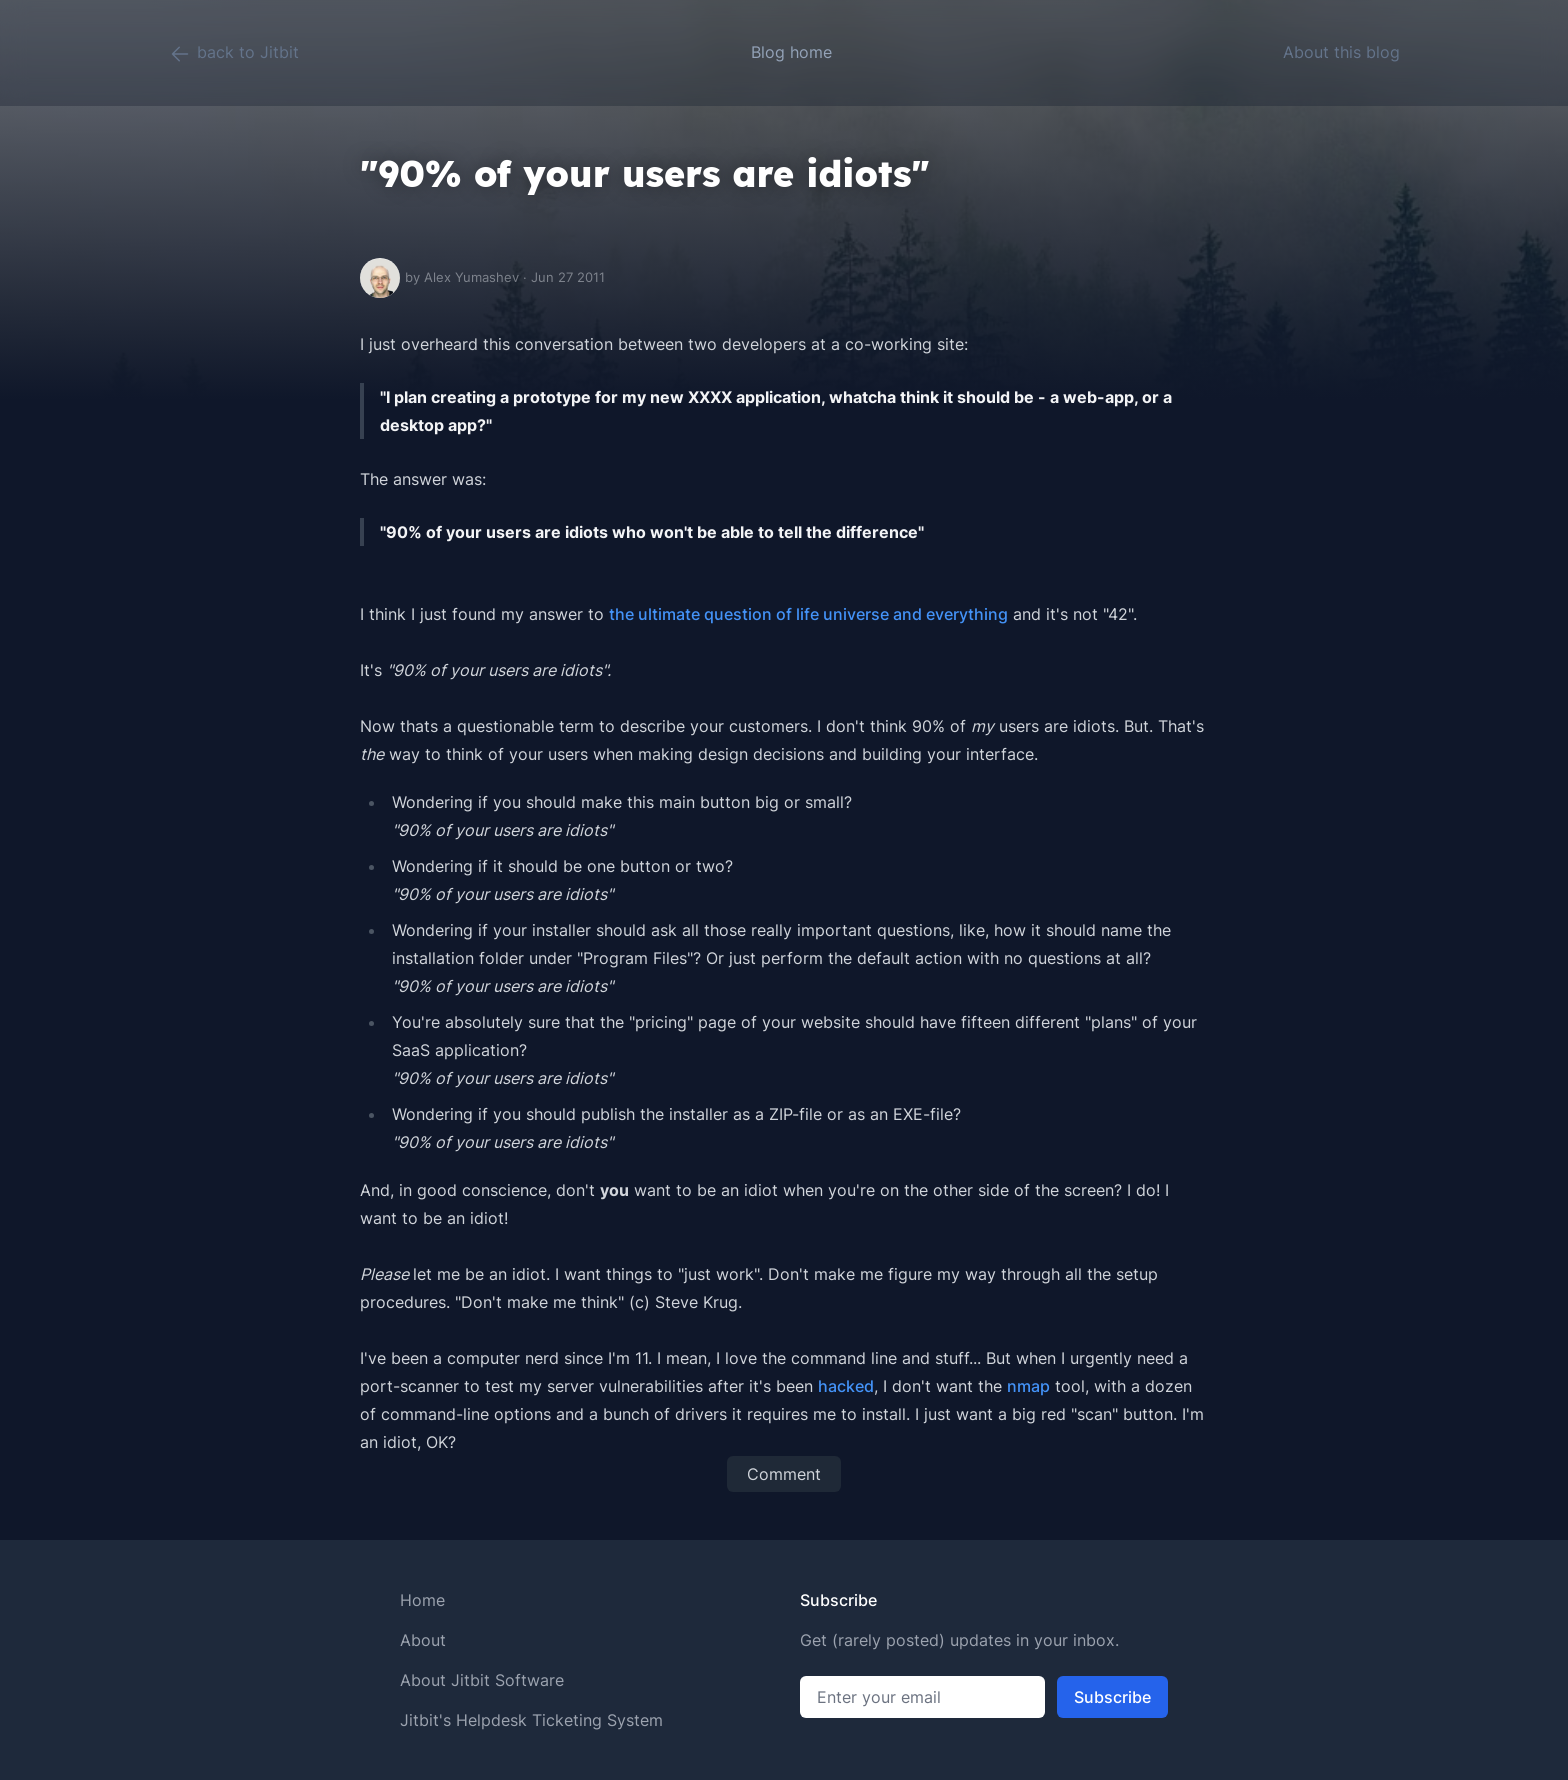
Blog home (791, 52)
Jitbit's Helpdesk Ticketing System (531, 1720)
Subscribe (1112, 1697)
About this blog (1341, 52)
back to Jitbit (233, 54)
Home (422, 1600)
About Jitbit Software (482, 1680)
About (423, 1640)
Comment (784, 1474)
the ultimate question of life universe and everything (808, 614)
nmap (1028, 1386)
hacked (846, 1386)
